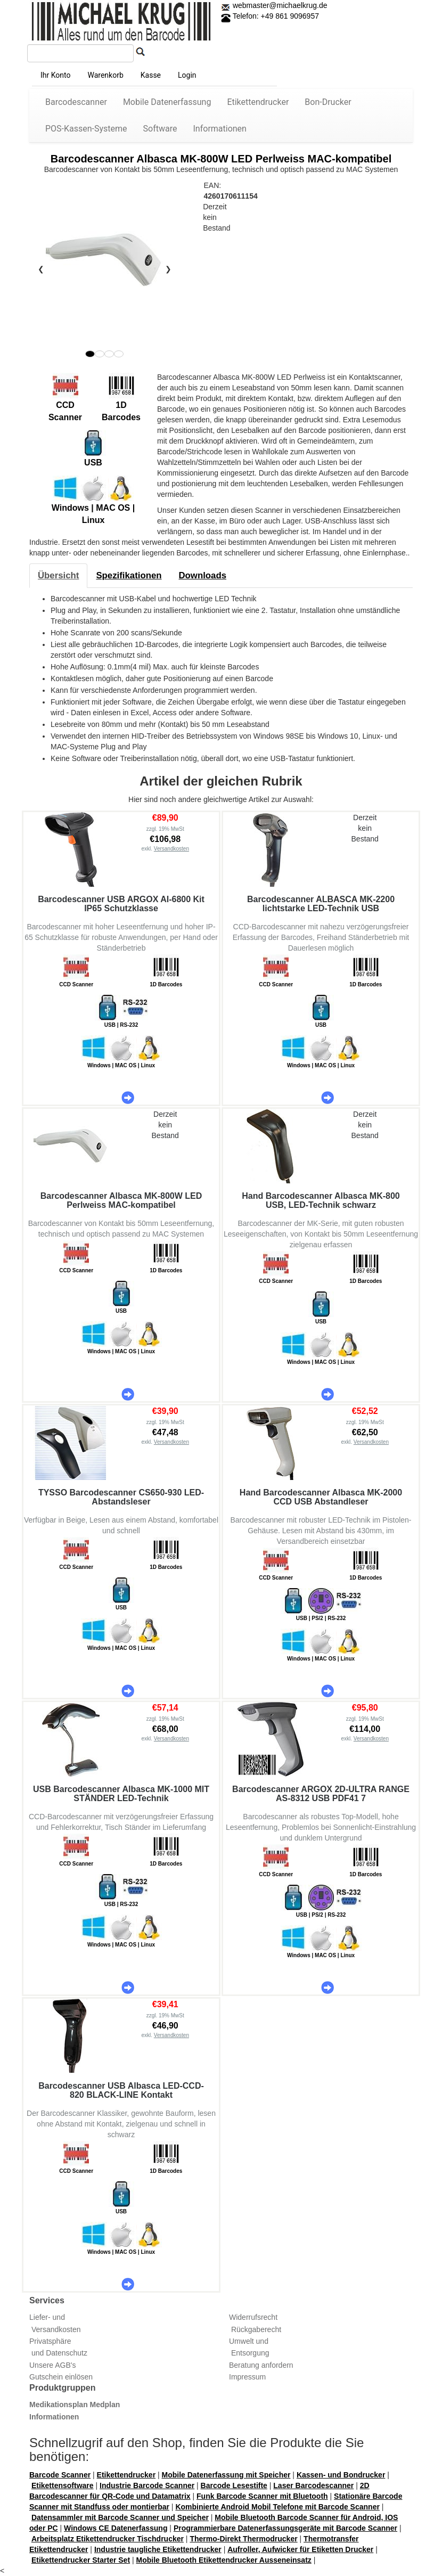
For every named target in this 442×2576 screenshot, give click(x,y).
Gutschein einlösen (61, 2377)
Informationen (220, 129)
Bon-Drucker (328, 102)
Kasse (151, 75)
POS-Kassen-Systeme (86, 129)
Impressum (247, 2377)
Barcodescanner (76, 102)
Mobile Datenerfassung (167, 102)
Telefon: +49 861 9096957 (270, 16)
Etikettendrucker (258, 102)
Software (160, 129)
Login (187, 75)
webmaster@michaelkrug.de (279, 5)
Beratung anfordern (261, 2365)
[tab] (58, 575)
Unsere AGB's (52, 2365)
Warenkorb (105, 75)
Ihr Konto (55, 75)
